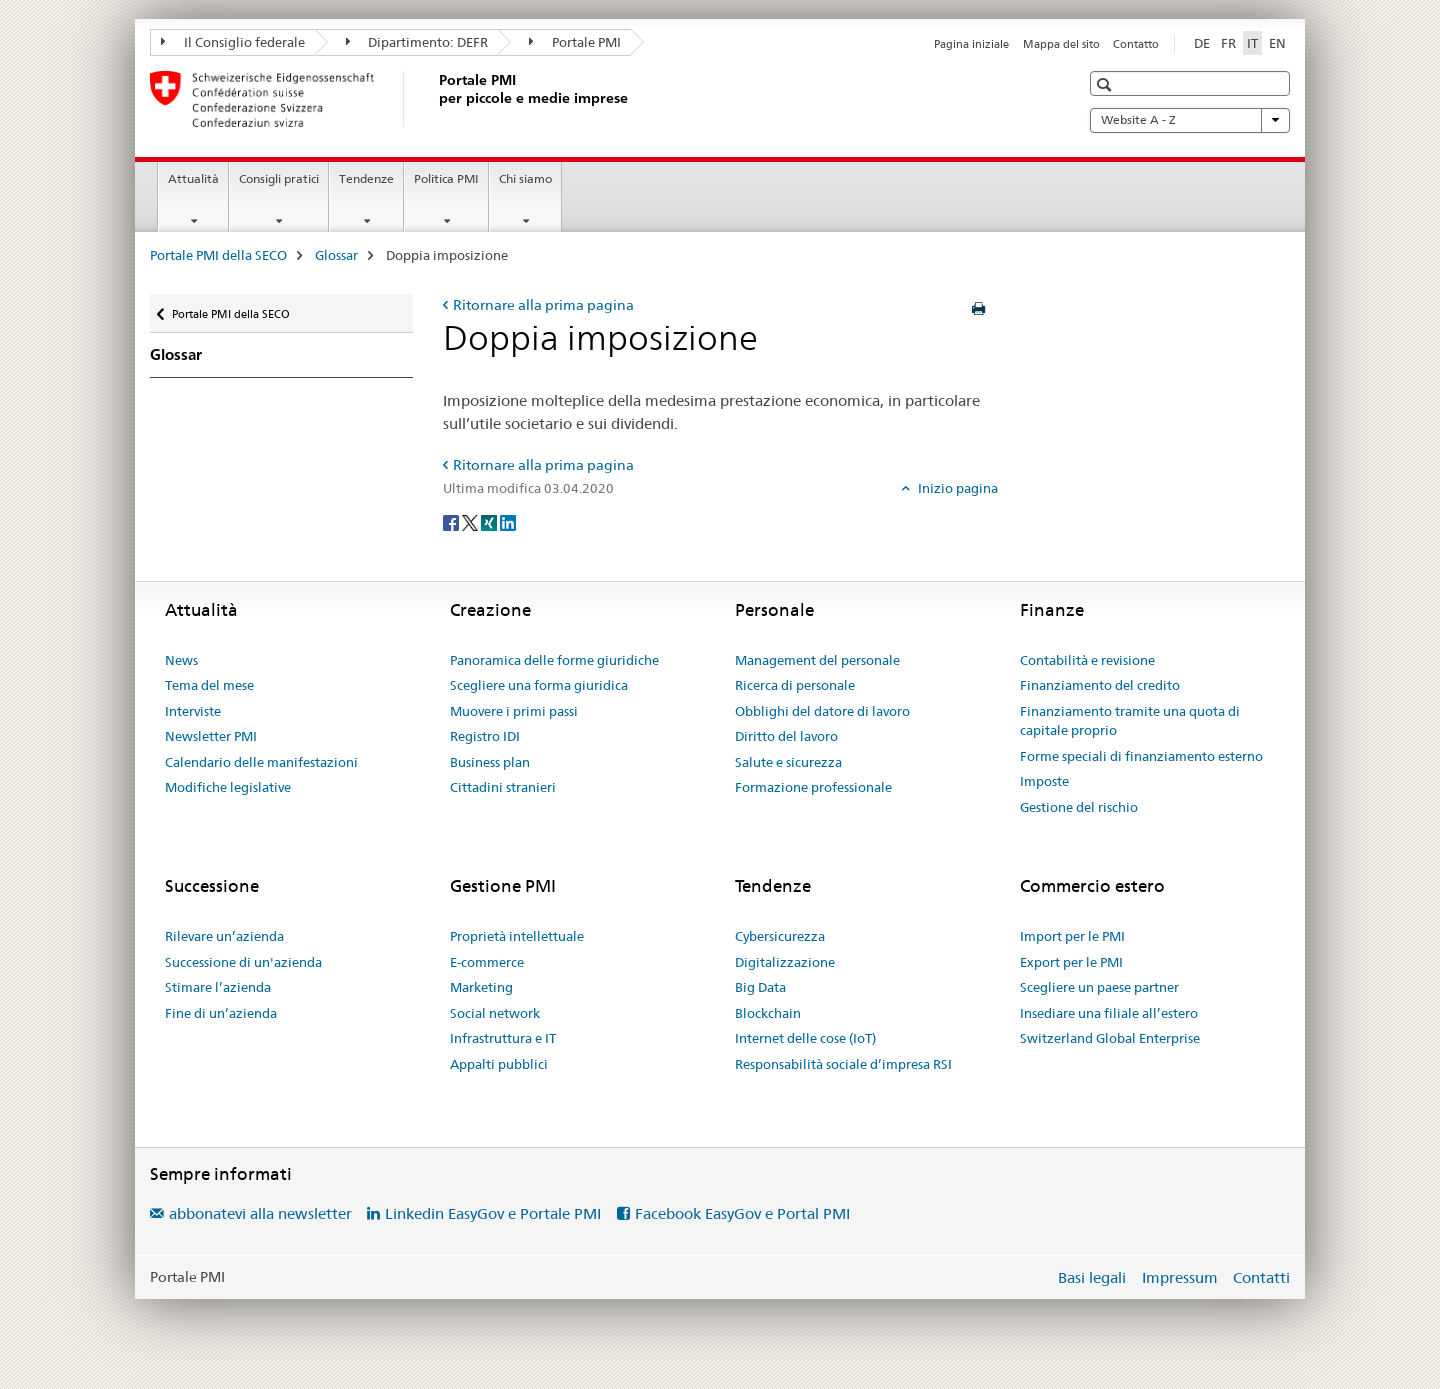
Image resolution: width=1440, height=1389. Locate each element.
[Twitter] (471, 522)
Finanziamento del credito (1100, 685)
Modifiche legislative (228, 787)
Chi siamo (525, 178)
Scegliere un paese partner (1099, 987)
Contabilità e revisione (1087, 660)
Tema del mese (209, 685)
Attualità (193, 178)
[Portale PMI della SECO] (435, 99)
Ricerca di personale (795, 685)
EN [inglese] (1277, 43)
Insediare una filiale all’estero (1109, 1013)
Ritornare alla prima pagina (543, 305)
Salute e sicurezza (788, 762)
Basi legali (1092, 1277)
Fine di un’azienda (221, 1013)
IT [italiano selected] (1252, 43)
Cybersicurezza (780, 936)
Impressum (1180, 1277)
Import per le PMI (1072, 936)
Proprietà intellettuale (517, 936)
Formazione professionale (813, 787)
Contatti (1261, 1277)
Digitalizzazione (785, 962)
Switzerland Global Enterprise (1110, 1038)
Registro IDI (485, 736)
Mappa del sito (1061, 44)
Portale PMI (575, 42)
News (181, 660)
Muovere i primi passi (514, 711)
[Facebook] (452, 522)
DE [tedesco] (1202, 43)
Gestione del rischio (1079, 807)
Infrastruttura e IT (503, 1038)
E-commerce (487, 962)
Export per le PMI (1071, 962)
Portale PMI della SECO (218, 255)
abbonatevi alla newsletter (260, 1213)
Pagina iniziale (971, 44)
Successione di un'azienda (243, 962)
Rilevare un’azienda (224, 936)
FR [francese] (1228, 43)
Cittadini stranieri (503, 787)
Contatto (1136, 44)
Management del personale (817, 660)
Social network (495, 1013)
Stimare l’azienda (218, 987)
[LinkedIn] (508, 522)
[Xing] (490, 522)
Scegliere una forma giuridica (539, 685)
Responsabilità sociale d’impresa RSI (843, 1064)
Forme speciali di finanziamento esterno (1141, 756)
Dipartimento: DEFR (417, 42)
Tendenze (366, 178)
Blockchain (768, 1013)
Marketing (481, 987)
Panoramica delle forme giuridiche (554, 660)
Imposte (1044, 781)
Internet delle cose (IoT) (805, 1038)
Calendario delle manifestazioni (261, 762)
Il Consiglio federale (233, 42)
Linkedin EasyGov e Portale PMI (493, 1213)
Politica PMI (446, 178)
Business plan (490, 762)
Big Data (760, 987)
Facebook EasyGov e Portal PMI (742, 1213)
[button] (1106, 84)
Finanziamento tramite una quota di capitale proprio (1130, 721)
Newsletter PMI (211, 736)
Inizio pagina (956, 488)
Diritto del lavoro (786, 736)
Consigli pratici (279, 178)
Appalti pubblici (499, 1064)
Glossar (336, 255)
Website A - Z (1190, 120)
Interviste (193, 711)
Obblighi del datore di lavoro (822, 711)
